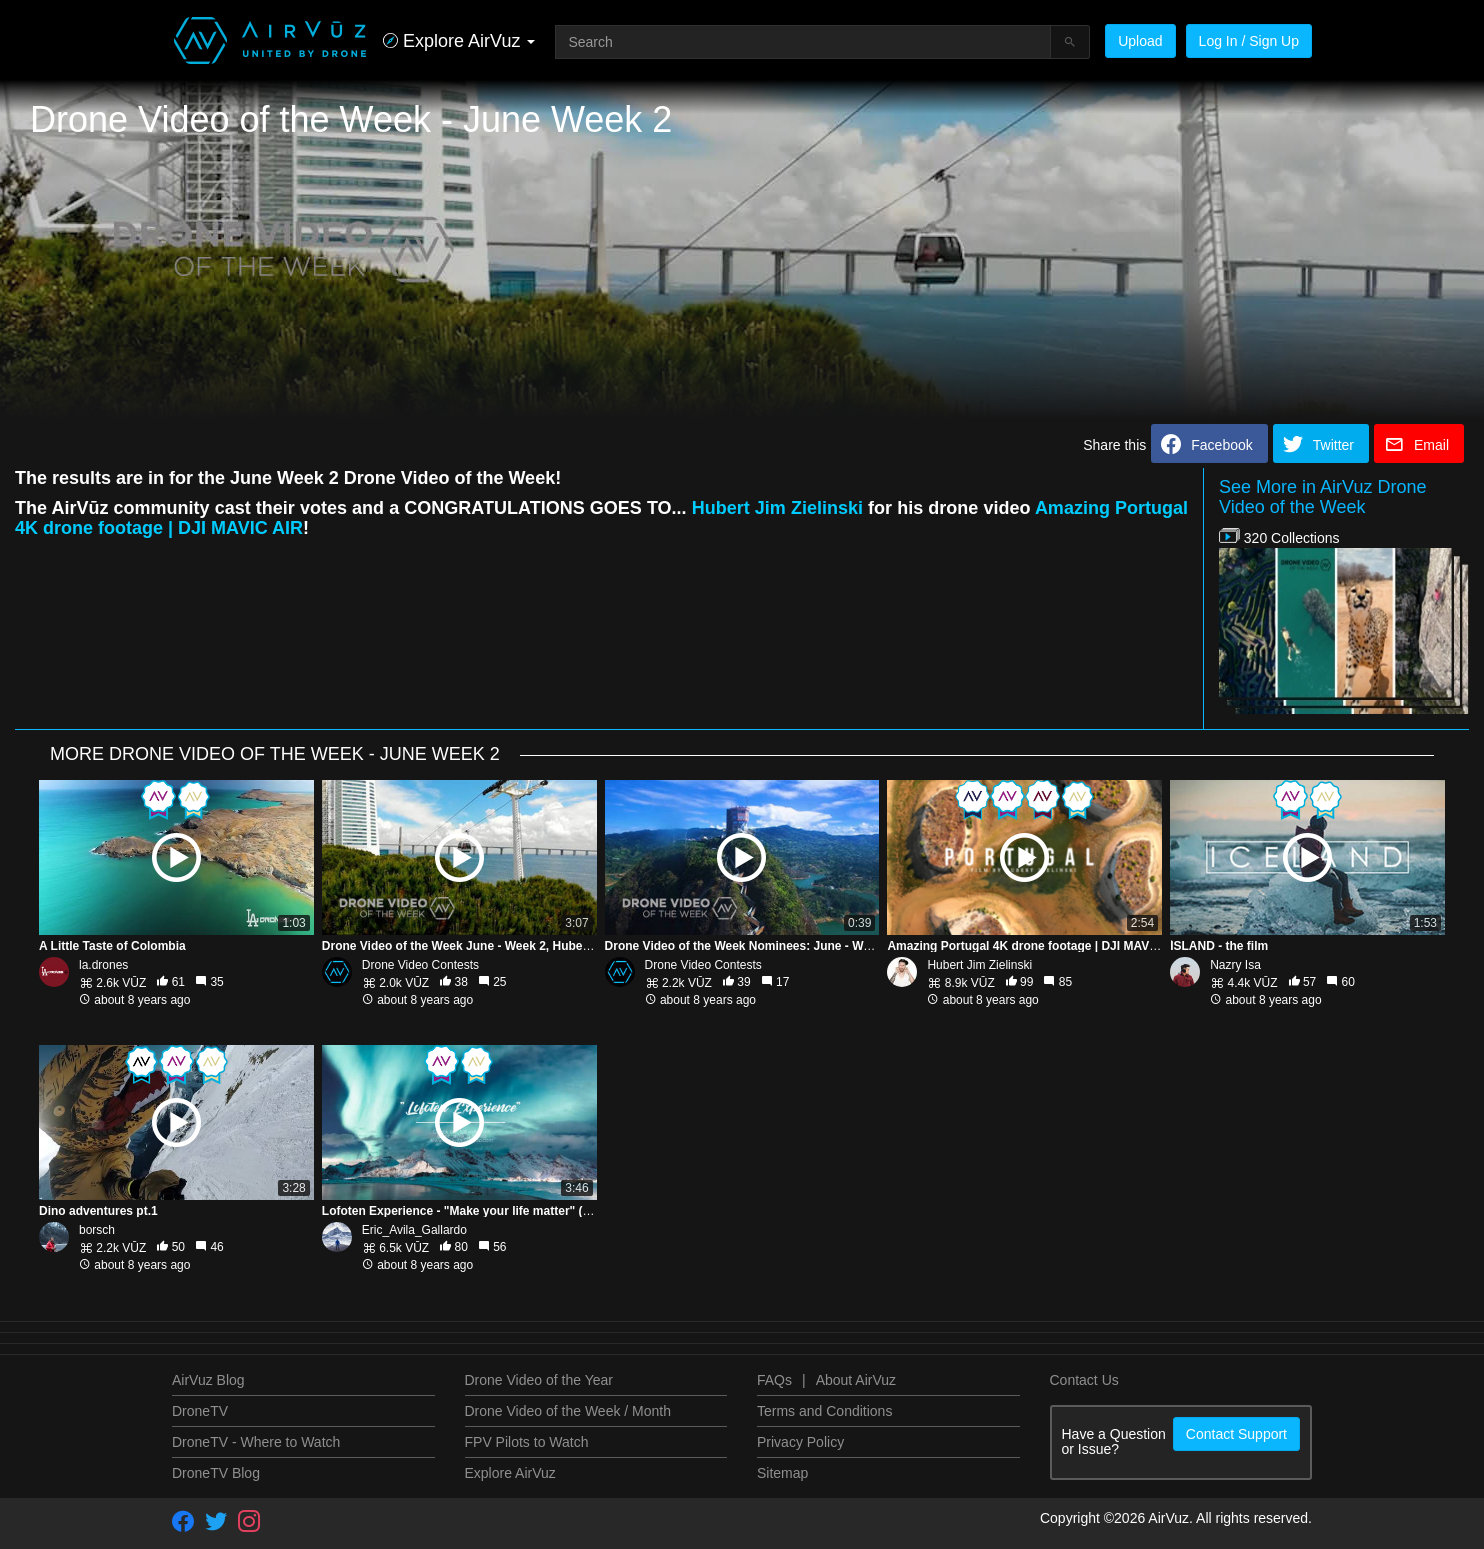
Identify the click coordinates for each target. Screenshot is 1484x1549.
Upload (1140, 41)
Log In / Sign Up (1249, 41)
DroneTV (200, 1411)
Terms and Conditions (824, 1411)
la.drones (103, 965)
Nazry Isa (1235, 965)
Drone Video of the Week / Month (568, 1411)
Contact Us (1084, 1380)
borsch (97, 1230)
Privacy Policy (800, 1442)
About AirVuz (856, 1380)
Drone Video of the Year (539, 1380)
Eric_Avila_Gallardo (414, 1230)
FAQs (774, 1380)
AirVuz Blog (208, 1380)
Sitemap (782, 1473)
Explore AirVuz (510, 1473)
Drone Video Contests (420, 965)
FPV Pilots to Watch (527, 1442)
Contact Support (1236, 1434)
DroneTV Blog (216, 1473)
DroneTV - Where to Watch (256, 1442)
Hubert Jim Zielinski (777, 508)
